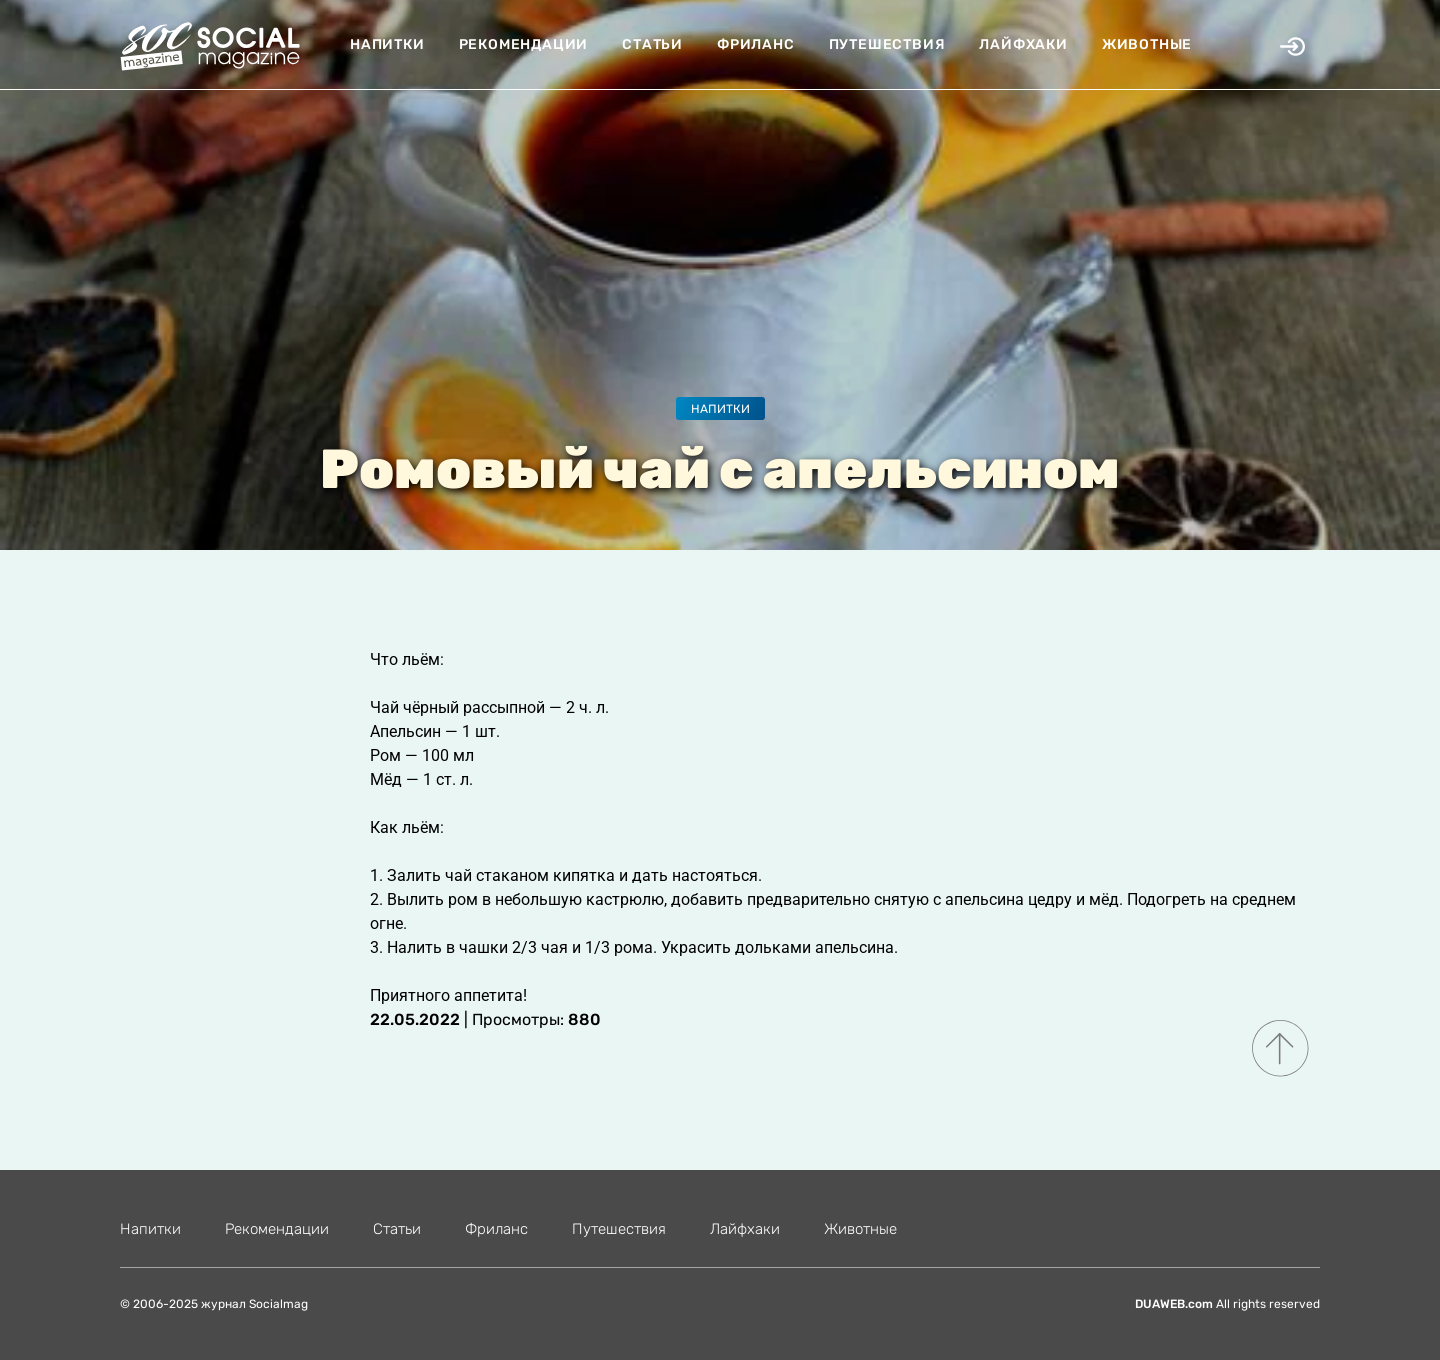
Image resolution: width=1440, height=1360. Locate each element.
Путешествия (887, 44)
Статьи (652, 44)
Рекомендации (524, 44)
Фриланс (756, 44)
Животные (1147, 44)
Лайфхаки (1023, 44)
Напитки (387, 44)
